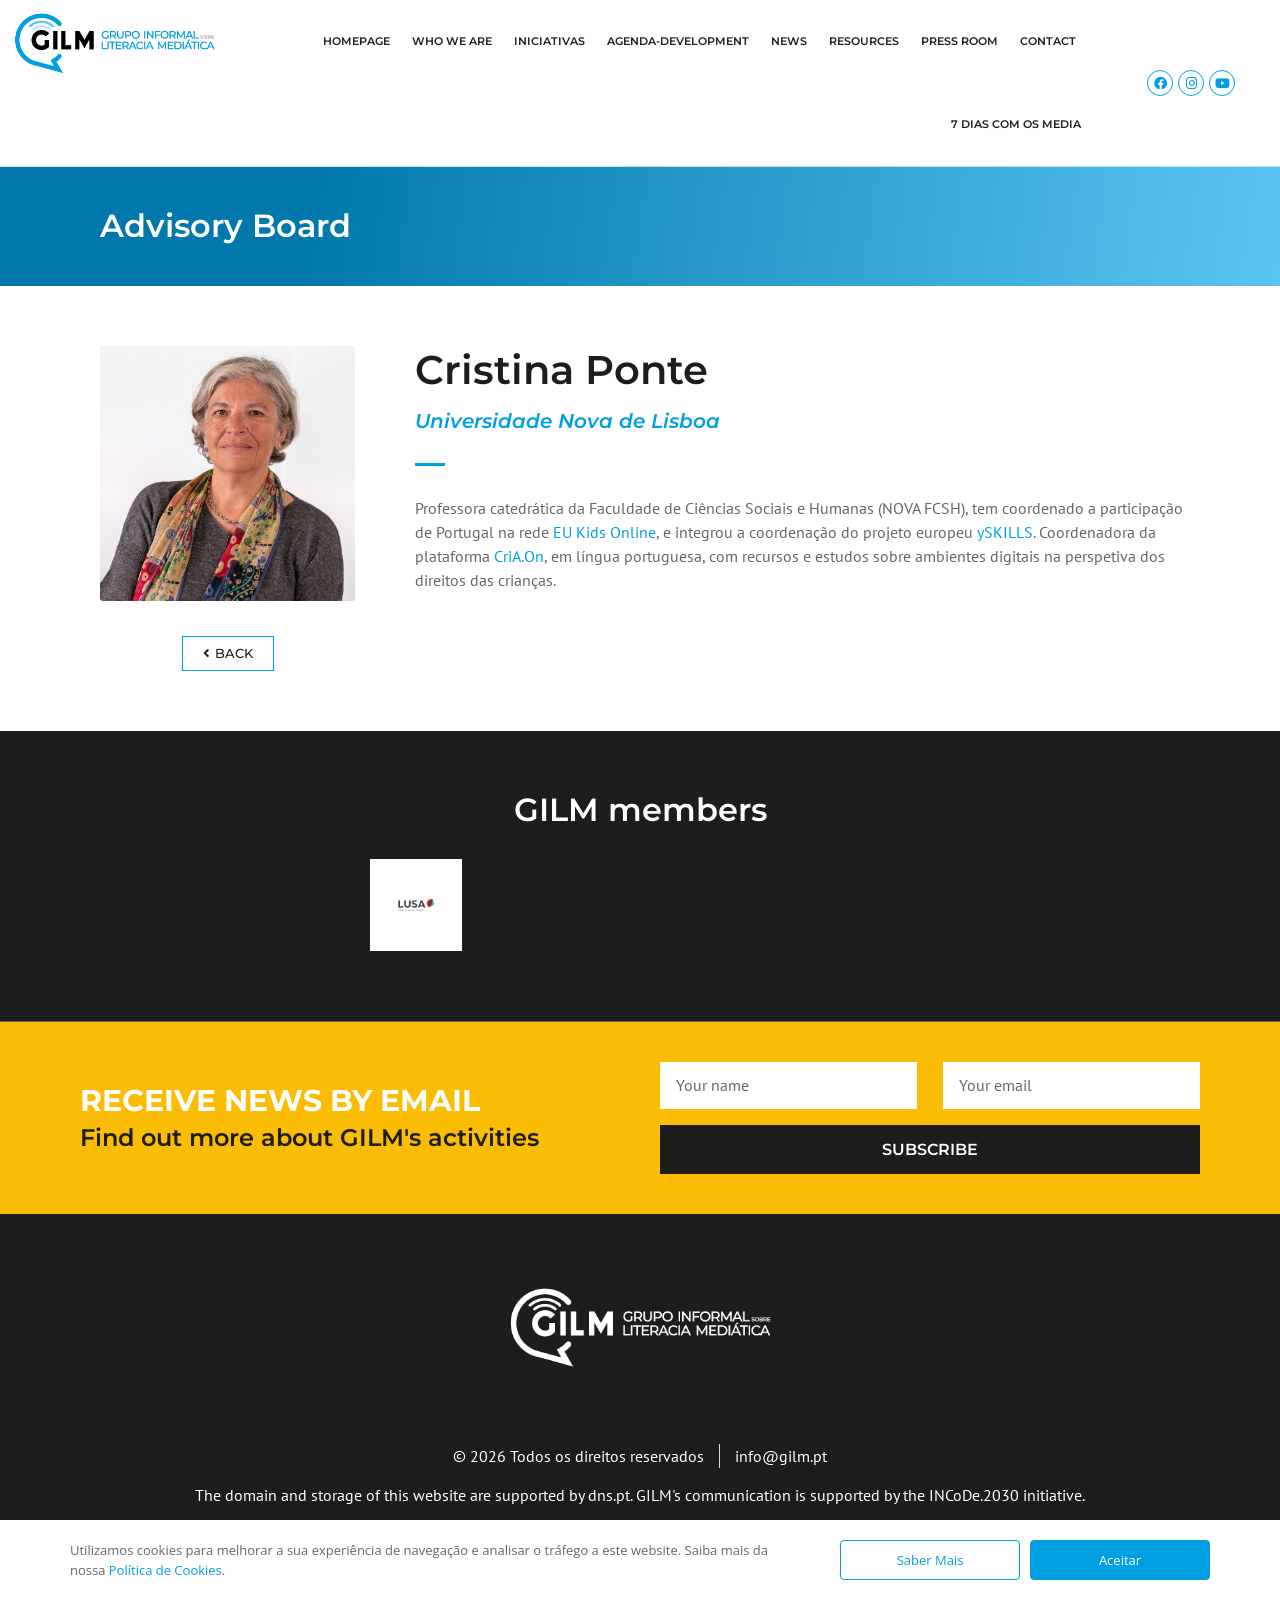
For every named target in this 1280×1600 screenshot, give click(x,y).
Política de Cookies (165, 1570)
